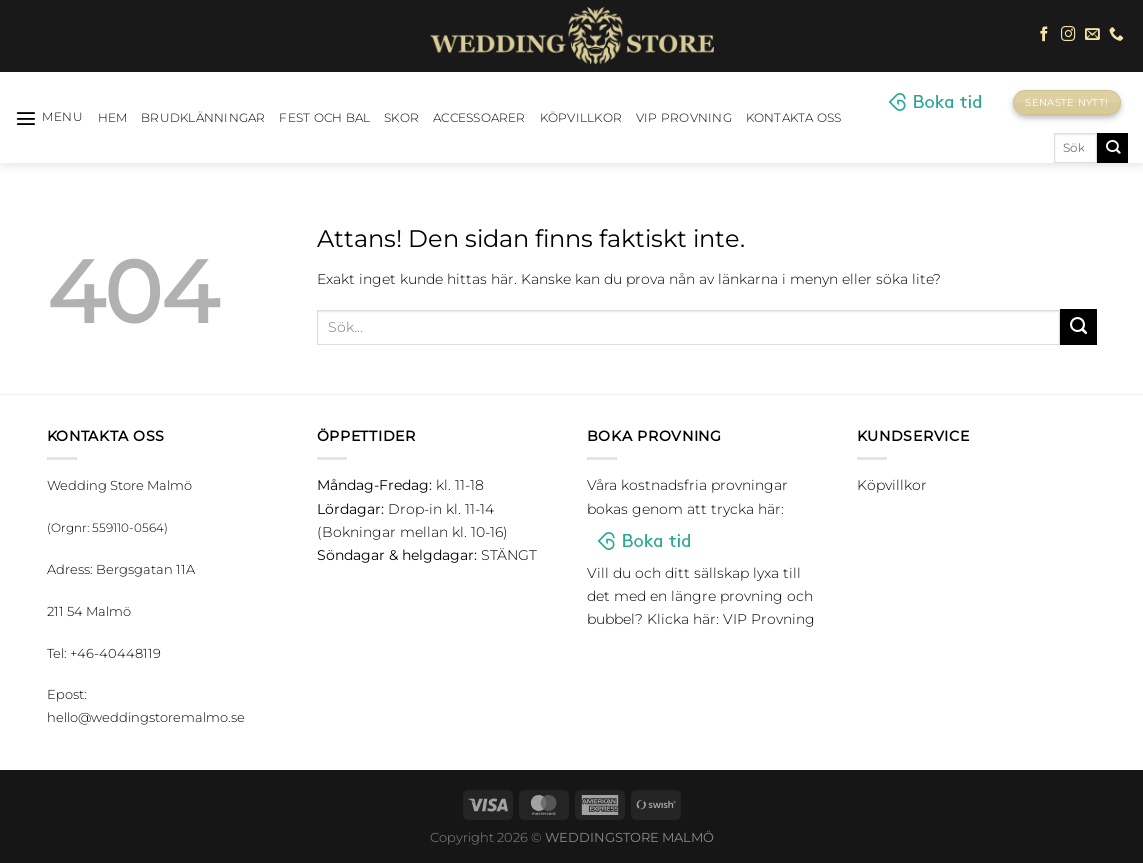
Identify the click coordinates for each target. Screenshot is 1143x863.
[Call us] (1116, 35)
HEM (113, 118)
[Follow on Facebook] (1044, 35)
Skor (401, 118)
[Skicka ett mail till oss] (1092, 35)
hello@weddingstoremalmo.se (146, 717)
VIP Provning (684, 118)
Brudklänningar (203, 118)
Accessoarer (479, 118)
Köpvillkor (581, 118)
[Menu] (49, 118)
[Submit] (1112, 148)
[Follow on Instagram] (1068, 35)
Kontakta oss (794, 118)
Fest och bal (324, 118)
